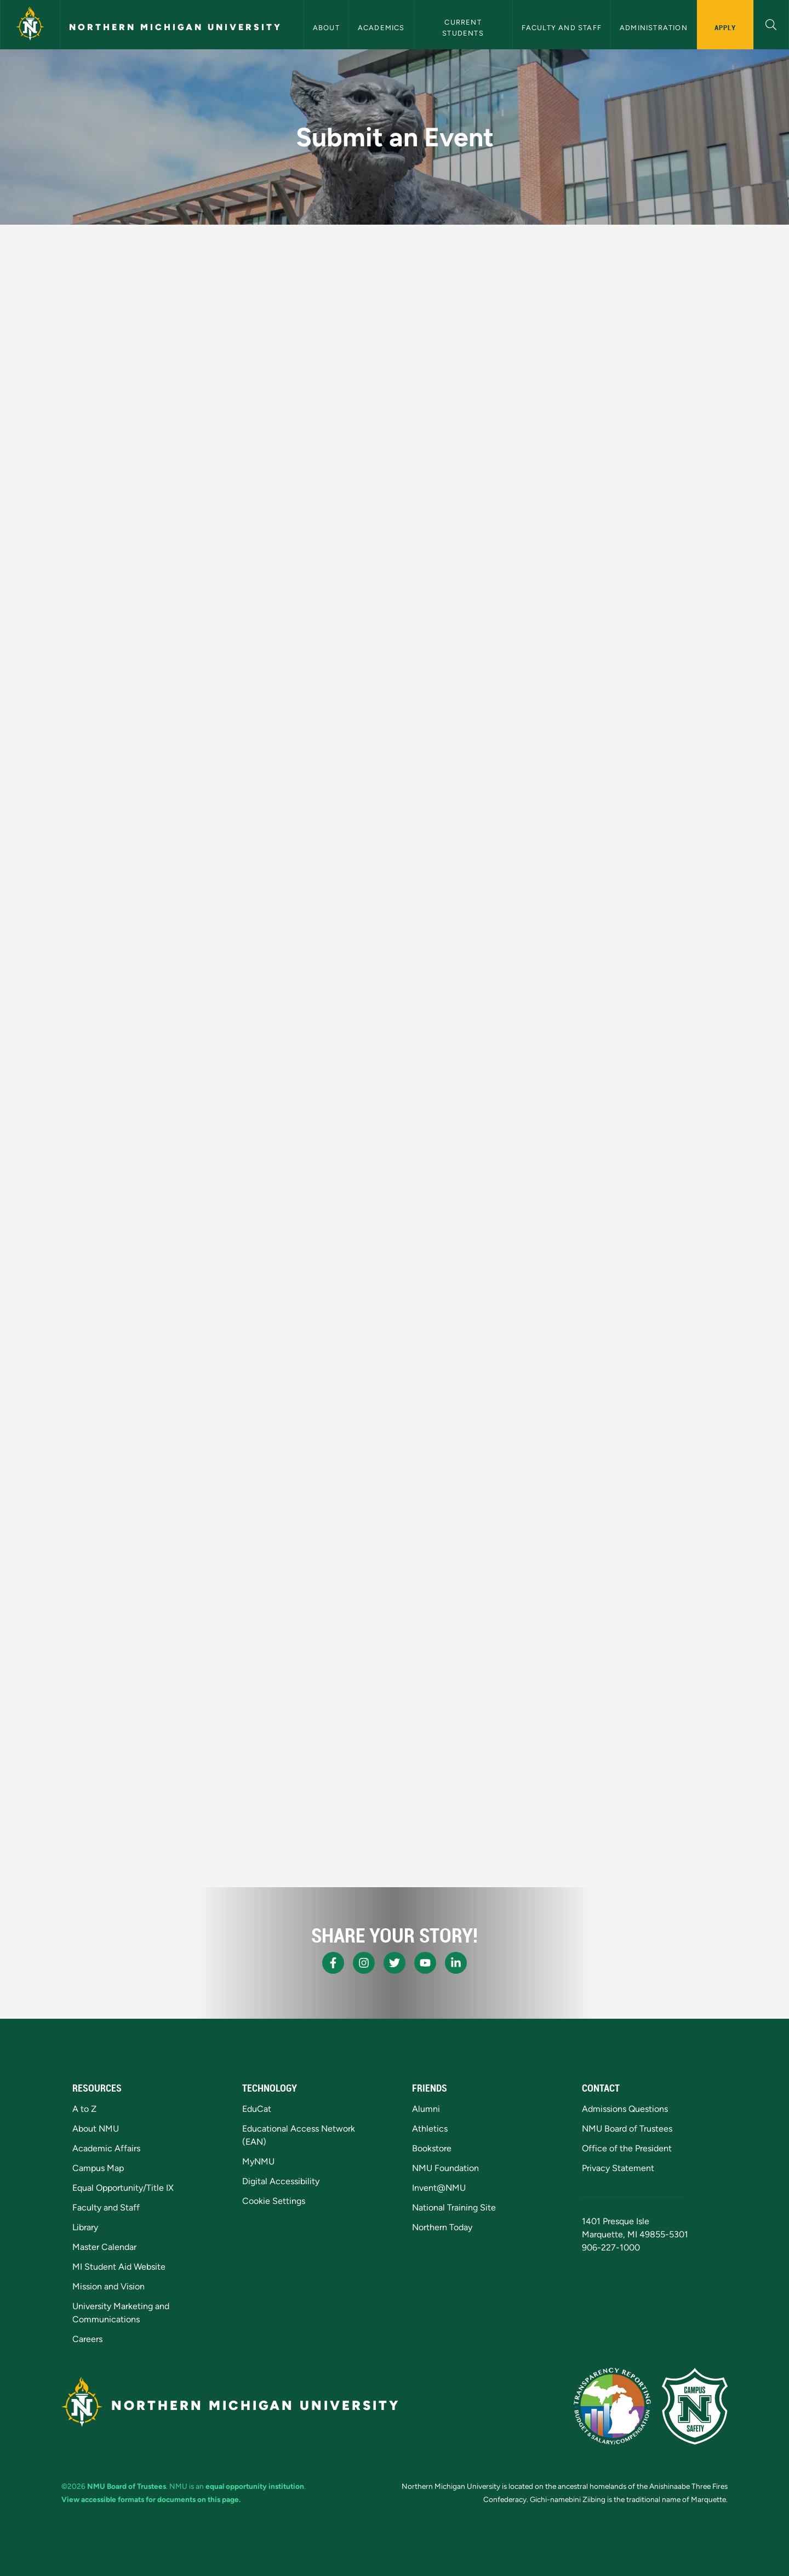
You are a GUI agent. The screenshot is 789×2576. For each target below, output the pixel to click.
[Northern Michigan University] (30, 24)
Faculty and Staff (562, 28)
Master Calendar (104, 2247)
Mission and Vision (108, 2286)
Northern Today (442, 2227)
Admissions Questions (625, 2109)
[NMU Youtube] (425, 1963)
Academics (381, 28)
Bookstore (431, 2148)
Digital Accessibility (280, 2181)
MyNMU (258, 2161)
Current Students (463, 27)
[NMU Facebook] (333, 1963)
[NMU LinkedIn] (456, 1963)
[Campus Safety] (695, 2406)
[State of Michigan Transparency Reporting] (612, 2406)
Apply (725, 27)
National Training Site (454, 2207)
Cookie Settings (273, 2201)
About (326, 28)
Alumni (426, 2109)
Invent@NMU (439, 2188)
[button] (771, 23)
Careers (87, 2339)
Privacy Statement (618, 2168)
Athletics (430, 2128)
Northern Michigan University (175, 27)
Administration (654, 28)
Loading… (298, 1063)
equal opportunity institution (254, 2486)
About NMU (95, 2128)
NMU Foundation (445, 2168)
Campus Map (98, 2168)
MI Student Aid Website (118, 2266)
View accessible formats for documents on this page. (151, 2499)
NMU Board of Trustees (627, 2128)
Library (85, 2227)
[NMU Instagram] (364, 1963)
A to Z (84, 2109)
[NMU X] (394, 1963)
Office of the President (627, 2148)
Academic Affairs (106, 2148)
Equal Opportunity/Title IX (123, 2188)
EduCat (256, 2109)
